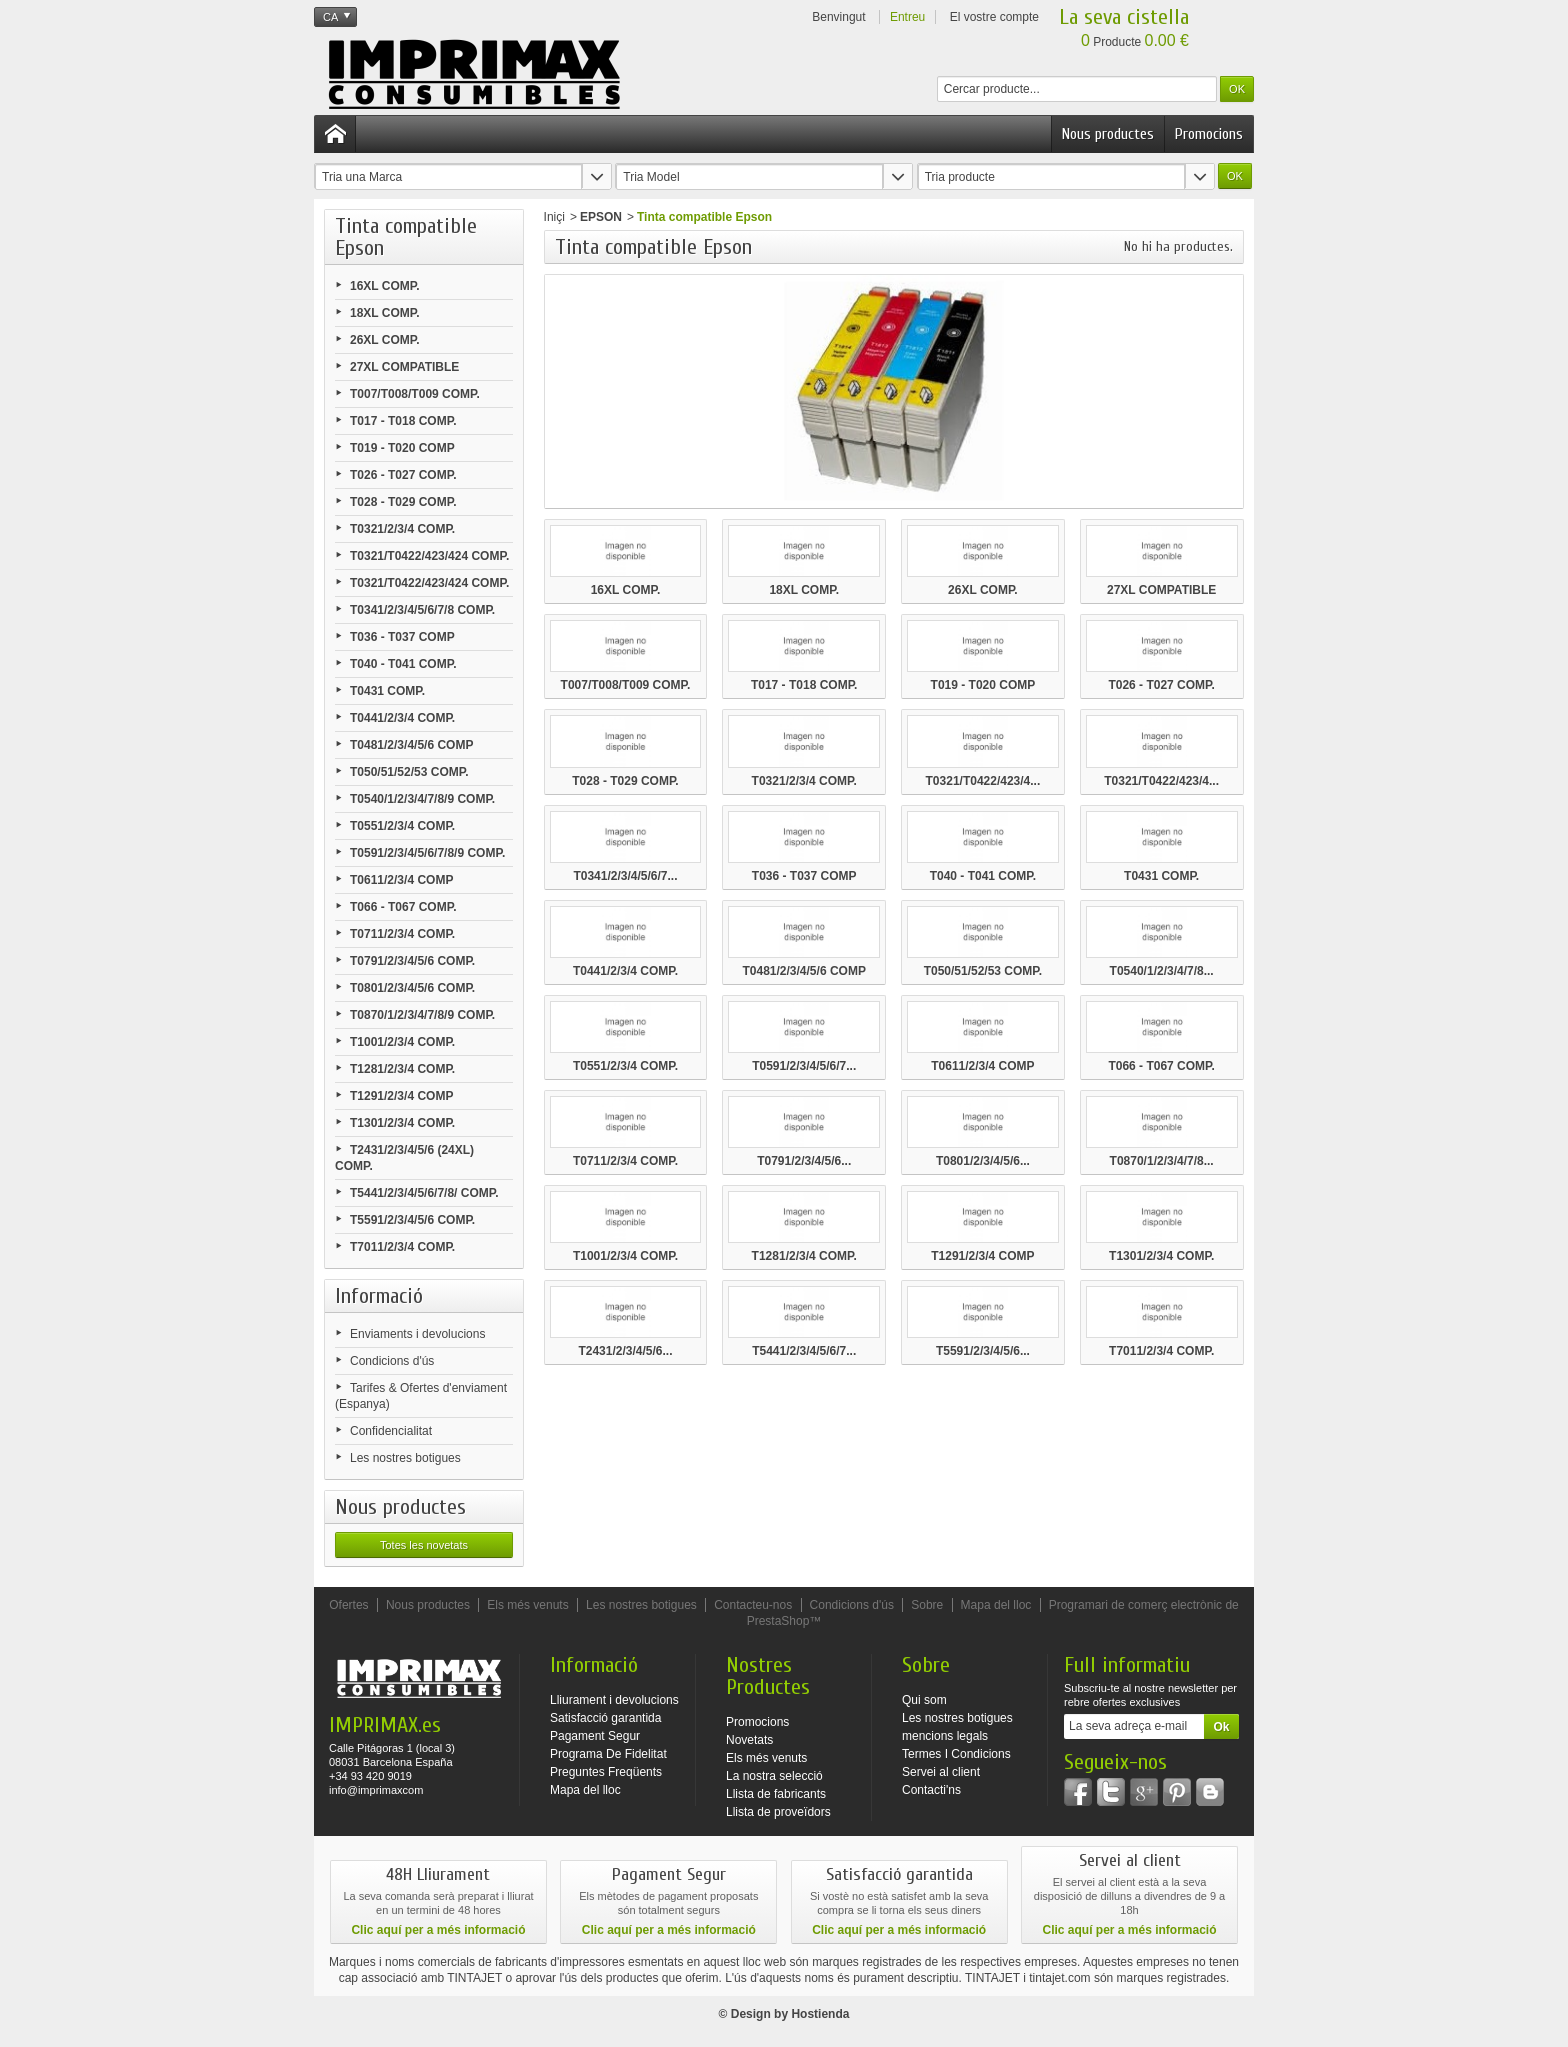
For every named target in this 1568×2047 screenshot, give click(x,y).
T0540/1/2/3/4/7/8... (1162, 971)
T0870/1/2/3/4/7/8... (1162, 1161)
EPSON (601, 217)
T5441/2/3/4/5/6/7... (804, 1351)
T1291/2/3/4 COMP (401, 1096)
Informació (379, 1296)
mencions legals (945, 1736)
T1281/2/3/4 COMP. (402, 1069)
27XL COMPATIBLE (404, 367)
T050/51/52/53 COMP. (409, 772)
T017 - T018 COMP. (403, 421)
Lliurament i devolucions (614, 1700)
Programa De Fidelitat (608, 1754)
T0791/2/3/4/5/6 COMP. (412, 961)
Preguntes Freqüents (606, 1772)
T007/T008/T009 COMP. (415, 394)
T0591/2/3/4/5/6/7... (804, 1066)
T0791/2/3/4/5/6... (804, 1161)
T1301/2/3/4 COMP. (402, 1123)
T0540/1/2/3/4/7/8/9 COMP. (422, 799)
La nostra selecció (774, 1776)
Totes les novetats (424, 1545)
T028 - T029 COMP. (403, 502)
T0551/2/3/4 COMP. (402, 826)
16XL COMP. (385, 286)
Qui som (924, 1700)
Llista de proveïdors (778, 1812)
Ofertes (348, 1605)
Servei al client (941, 1772)
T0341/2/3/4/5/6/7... (625, 876)
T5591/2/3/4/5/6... (983, 1351)
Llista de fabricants (776, 1794)
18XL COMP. (385, 313)
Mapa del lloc (996, 1605)
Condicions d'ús (392, 1361)
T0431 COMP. (387, 691)
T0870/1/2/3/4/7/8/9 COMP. (422, 1015)
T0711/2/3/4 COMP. (402, 934)
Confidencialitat (391, 1431)
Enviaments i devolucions (417, 1334)
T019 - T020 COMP (402, 448)
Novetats (749, 1740)
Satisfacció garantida (605, 1718)
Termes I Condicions (956, 1754)
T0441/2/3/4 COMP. (402, 718)
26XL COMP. (385, 340)
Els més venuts (527, 1605)
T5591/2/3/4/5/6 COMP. (412, 1220)
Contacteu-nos (753, 1605)
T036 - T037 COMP (402, 637)
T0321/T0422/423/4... (983, 781)
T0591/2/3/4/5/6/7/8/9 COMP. (427, 853)
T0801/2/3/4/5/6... (983, 1161)
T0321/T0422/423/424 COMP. (429, 556)
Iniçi (554, 217)
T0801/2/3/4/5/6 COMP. (412, 988)
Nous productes (1108, 134)
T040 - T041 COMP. (403, 664)
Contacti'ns (931, 1790)
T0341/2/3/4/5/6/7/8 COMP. (422, 610)
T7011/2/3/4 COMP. (402, 1247)
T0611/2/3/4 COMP (401, 880)
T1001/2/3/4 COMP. (402, 1042)
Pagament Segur (595, 1736)
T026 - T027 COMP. (403, 475)
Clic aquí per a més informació (438, 1930)
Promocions (1209, 134)
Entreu (907, 17)
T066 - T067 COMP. (403, 907)
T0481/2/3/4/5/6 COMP (411, 745)
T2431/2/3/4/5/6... (625, 1351)
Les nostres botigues (405, 1458)
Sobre (927, 1605)
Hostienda (820, 2014)
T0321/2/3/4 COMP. (402, 529)
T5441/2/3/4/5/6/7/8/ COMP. (424, 1193)
